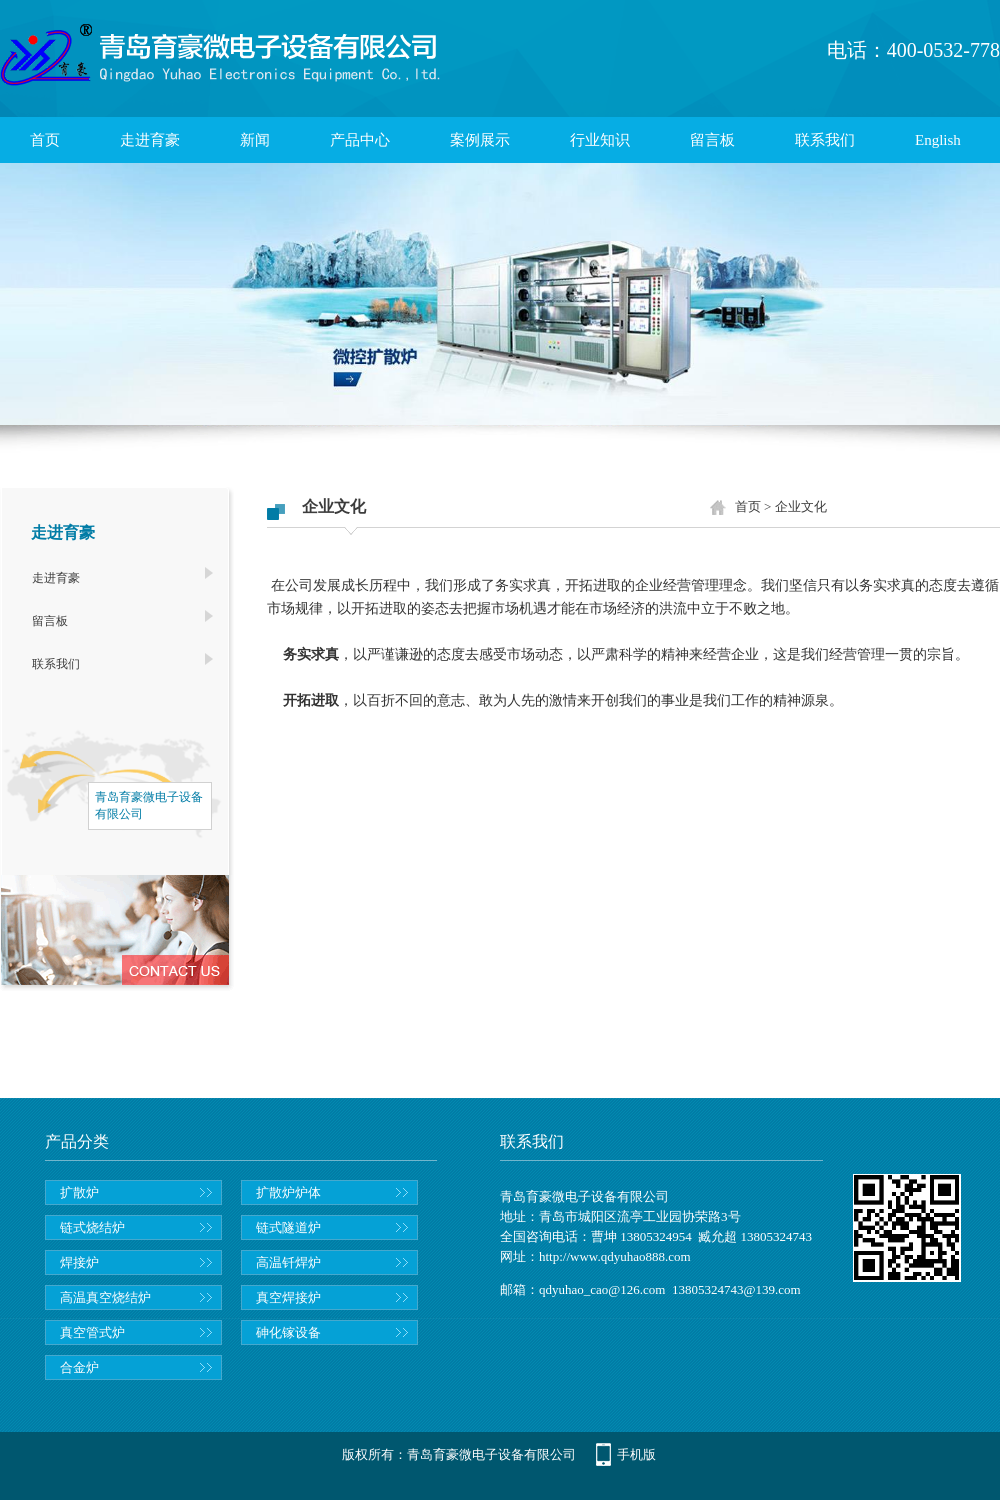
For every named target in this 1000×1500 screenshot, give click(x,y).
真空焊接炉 (288, 1297)
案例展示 (480, 140)
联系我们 (825, 140)
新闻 (255, 140)
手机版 (636, 1454)
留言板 (712, 140)
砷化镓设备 (288, 1332)
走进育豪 (150, 140)
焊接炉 (79, 1262)
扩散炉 (79, 1192)
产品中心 (360, 140)
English (938, 140)
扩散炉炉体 (288, 1192)
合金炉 (79, 1367)
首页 (45, 140)
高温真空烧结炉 (105, 1297)
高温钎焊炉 (288, 1262)
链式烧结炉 (92, 1227)
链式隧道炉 (288, 1227)
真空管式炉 (92, 1332)
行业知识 (600, 140)
